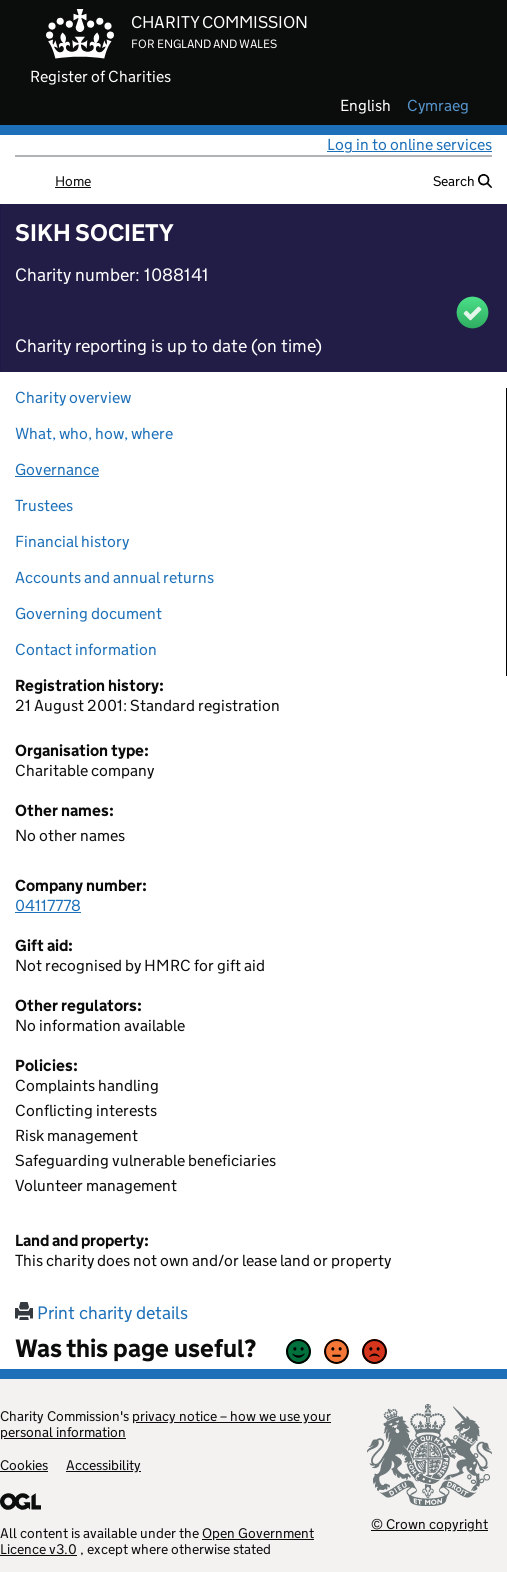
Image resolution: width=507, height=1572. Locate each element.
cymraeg (438, 106)
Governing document (88, 613)
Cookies (24, 1465)
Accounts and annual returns (114, 577)
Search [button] (462, 181)
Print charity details (101, 1313)
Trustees (44, 505)
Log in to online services (409, 144)
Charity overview (73, 397)
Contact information (86, 649)
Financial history (72, 541)
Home (73, 181)
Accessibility (103, 1465)
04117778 (48, 905)
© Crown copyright (429, 1523)
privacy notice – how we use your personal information (165, 1424)
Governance (57, 469)
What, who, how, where (94, 433)
